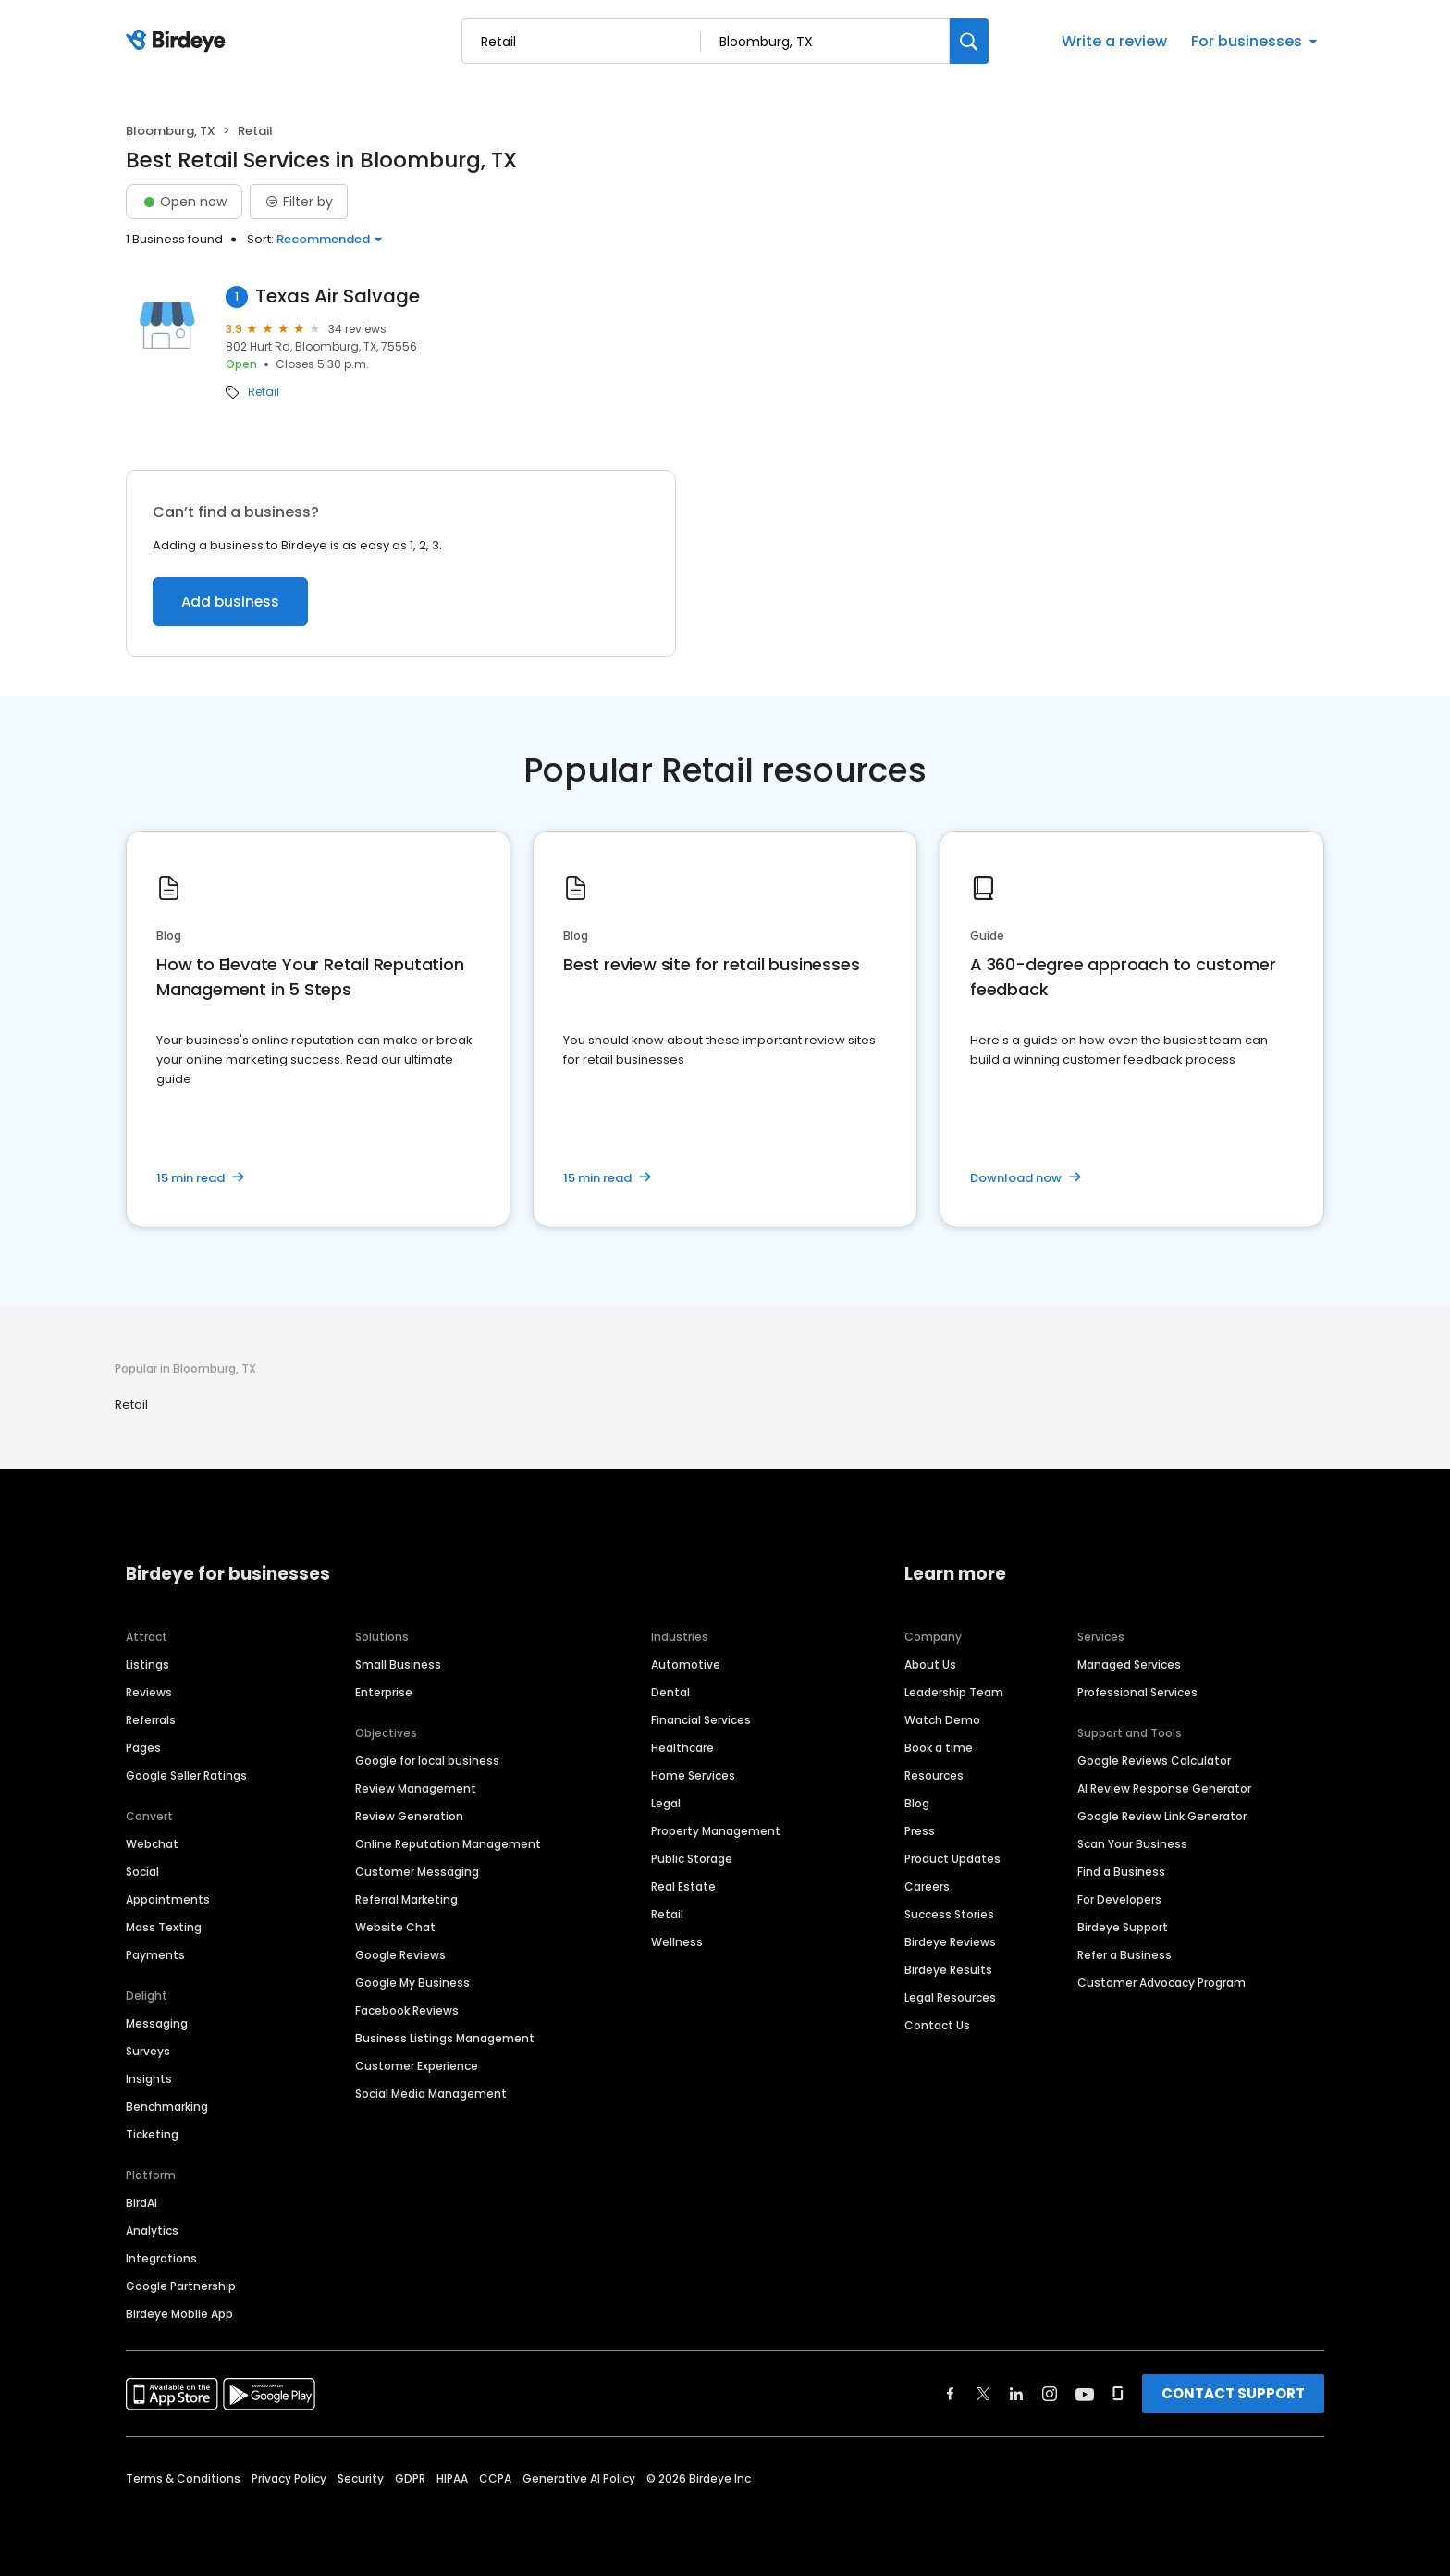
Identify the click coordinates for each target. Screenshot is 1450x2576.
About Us (930, 1664)
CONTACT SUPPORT (1233, 2393)
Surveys (148, 2051)
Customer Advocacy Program (1161, 1983)
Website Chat (395, 1927)
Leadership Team (953, 1692)
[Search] (969, 41)
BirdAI (141, 2203)
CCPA (495, 2478)
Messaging (157, 2023)
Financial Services (701, 1720)
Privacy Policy (289, 2478)
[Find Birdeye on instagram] (1049, 2393)
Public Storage (691, 1859)
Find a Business (1121, 1872)
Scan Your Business (1132, 1844)
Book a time (938, 1748)
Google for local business (427, 1761)
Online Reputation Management (448, 1844)
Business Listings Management (445, 2038)
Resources (934, 1775)
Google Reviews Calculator (1154, 1761)
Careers (927, 1886)
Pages (143, 1748)
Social (142, 1872)
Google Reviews (400, 1955)
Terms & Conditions (183, 2478)
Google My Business (412, 1983)
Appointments (168, 1899)
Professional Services (1137, 1692)
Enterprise (383, 1692)
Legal (666, 1803)
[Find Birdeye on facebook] (950, 2393)
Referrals (151, 1720)
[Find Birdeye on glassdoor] (1118, 2393)
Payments (155, 1955)
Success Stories (949, 1914)
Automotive (685, 1664)
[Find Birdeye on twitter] (983, 2393)
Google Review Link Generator (1162, 1816)
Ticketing (152, 2134)
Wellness (677, 1942)
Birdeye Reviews (950, 1942)
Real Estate (683, 1886)
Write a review (1114, 41)
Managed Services (1129, 1664)
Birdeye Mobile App (179, 2314)
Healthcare (682, 1748)
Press (919, 1831)
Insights (149, 2079)
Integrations (161, 2258)
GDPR (410, 2478)
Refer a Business (1124, 1955)
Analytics (152, 2230)
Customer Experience (416, 2066)
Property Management (715, 1831)
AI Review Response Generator (1164, 1788)
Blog (916, 1803)
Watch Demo (942, 1720)
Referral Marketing (406, 1899)
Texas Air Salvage (337, 296)
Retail (263, 392)
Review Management (415, 1788)
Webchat (152, 1844)
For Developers (1119, 1899)
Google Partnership (181, 2286)
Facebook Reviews (407, 2010)
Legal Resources (950, 1997)
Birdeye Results (948, 1970)
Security (361, 2478)
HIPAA (452, 2478)
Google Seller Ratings (186, 1775)
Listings (147, 1664)
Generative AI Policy (578, 2478)
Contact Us (937, 2025)
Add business (230, 601)
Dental (670, 1692)
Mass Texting (164, 1927)
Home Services (693, 1775)
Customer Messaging (417, 1872)
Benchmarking (167, 2106)
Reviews (149, 1692)
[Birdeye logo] (179, 42)
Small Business (398, 1664)
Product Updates (952, 1859)
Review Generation (409, 1816)
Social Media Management (431, 2093)
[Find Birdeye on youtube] (1084, 2393)
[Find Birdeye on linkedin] (1016, 2393)
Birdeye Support (1122, 1927)
